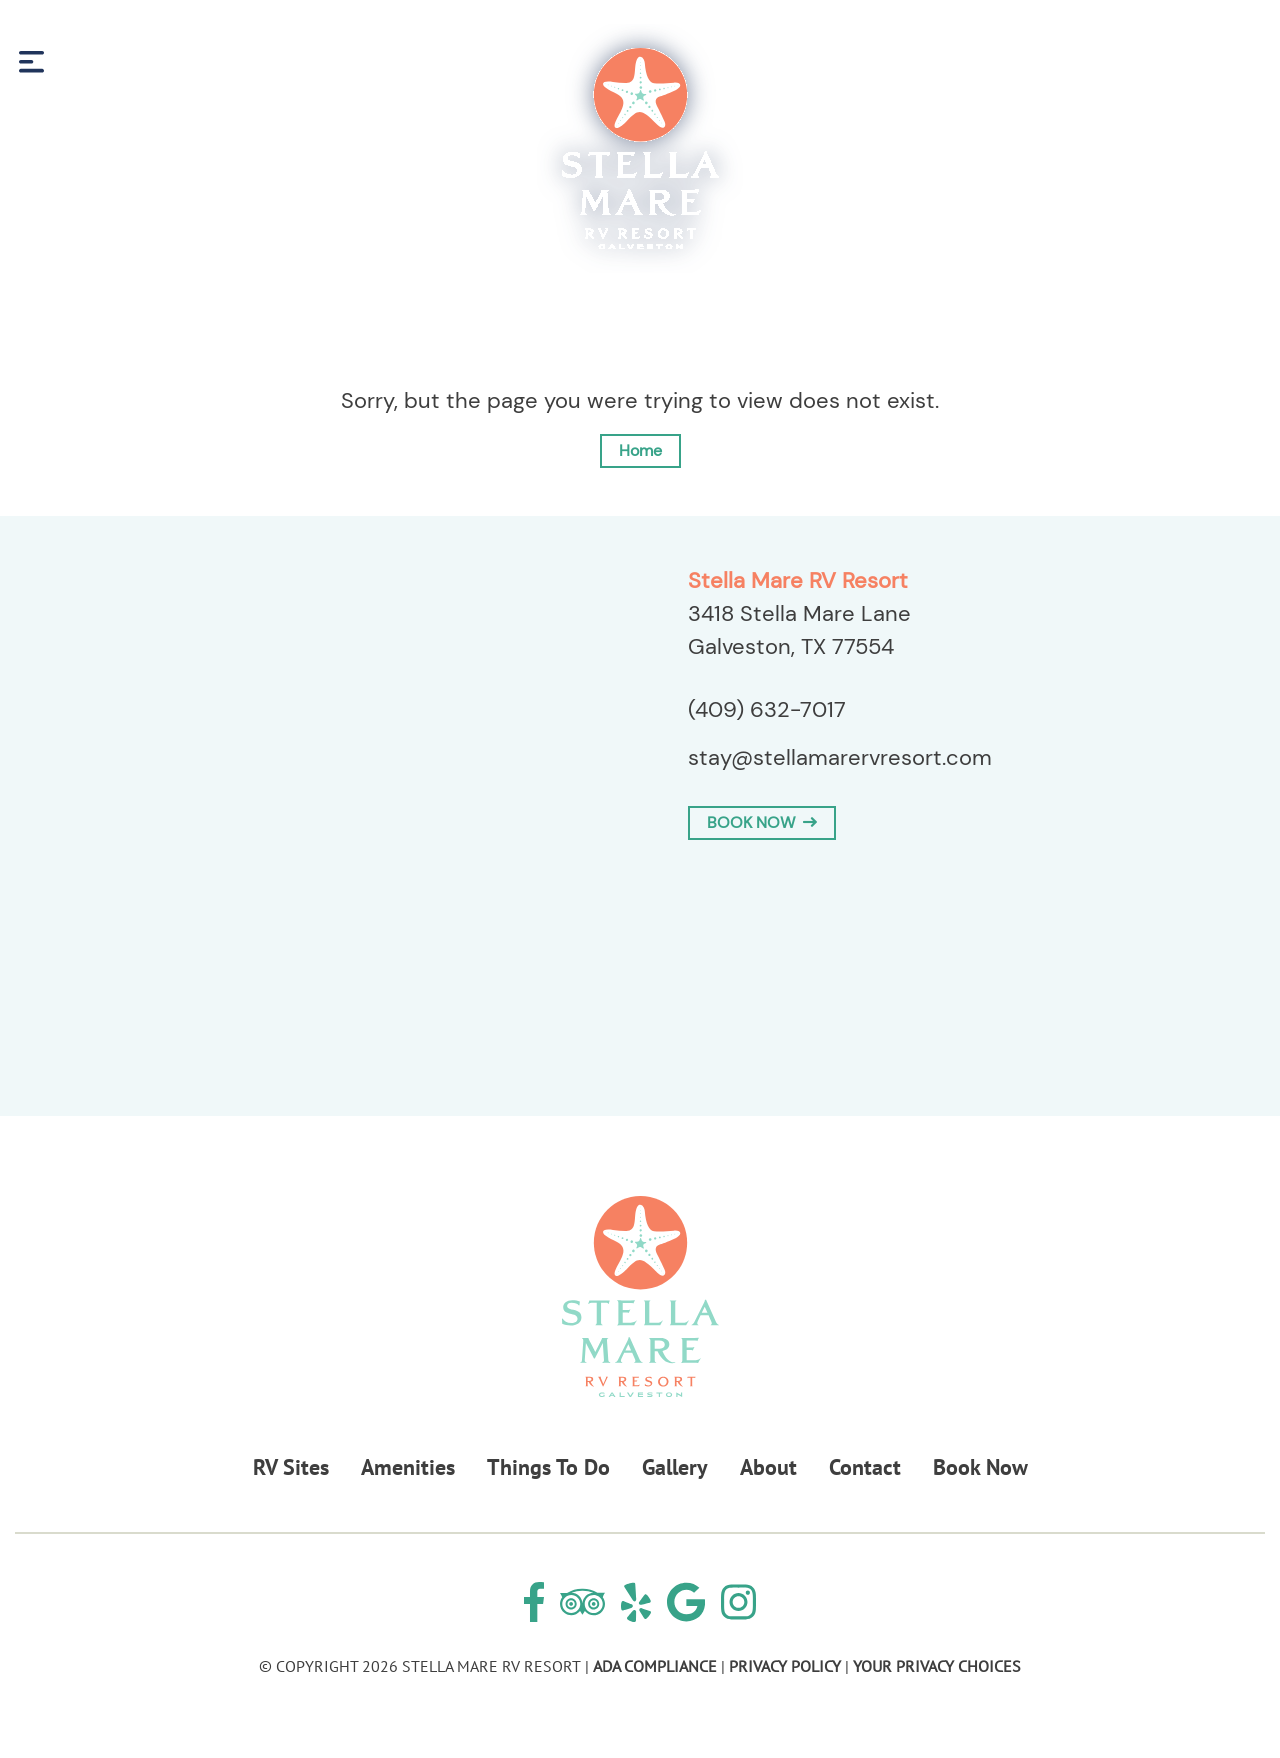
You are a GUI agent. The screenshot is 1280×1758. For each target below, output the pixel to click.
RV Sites (291, 1467)
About (768, 1467)
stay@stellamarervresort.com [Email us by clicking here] (840, 757)
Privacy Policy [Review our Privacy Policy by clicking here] (785, 1666)
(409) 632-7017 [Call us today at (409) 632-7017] (767, 709)
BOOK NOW (762, 822)
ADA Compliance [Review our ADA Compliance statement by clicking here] (655, 1666)
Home (640, 450)
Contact (865, 1467)
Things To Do (548, 1467)
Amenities (408, 1467)
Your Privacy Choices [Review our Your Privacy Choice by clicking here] (937, 1666)
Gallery (675, 1467)
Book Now (1193, 61)
